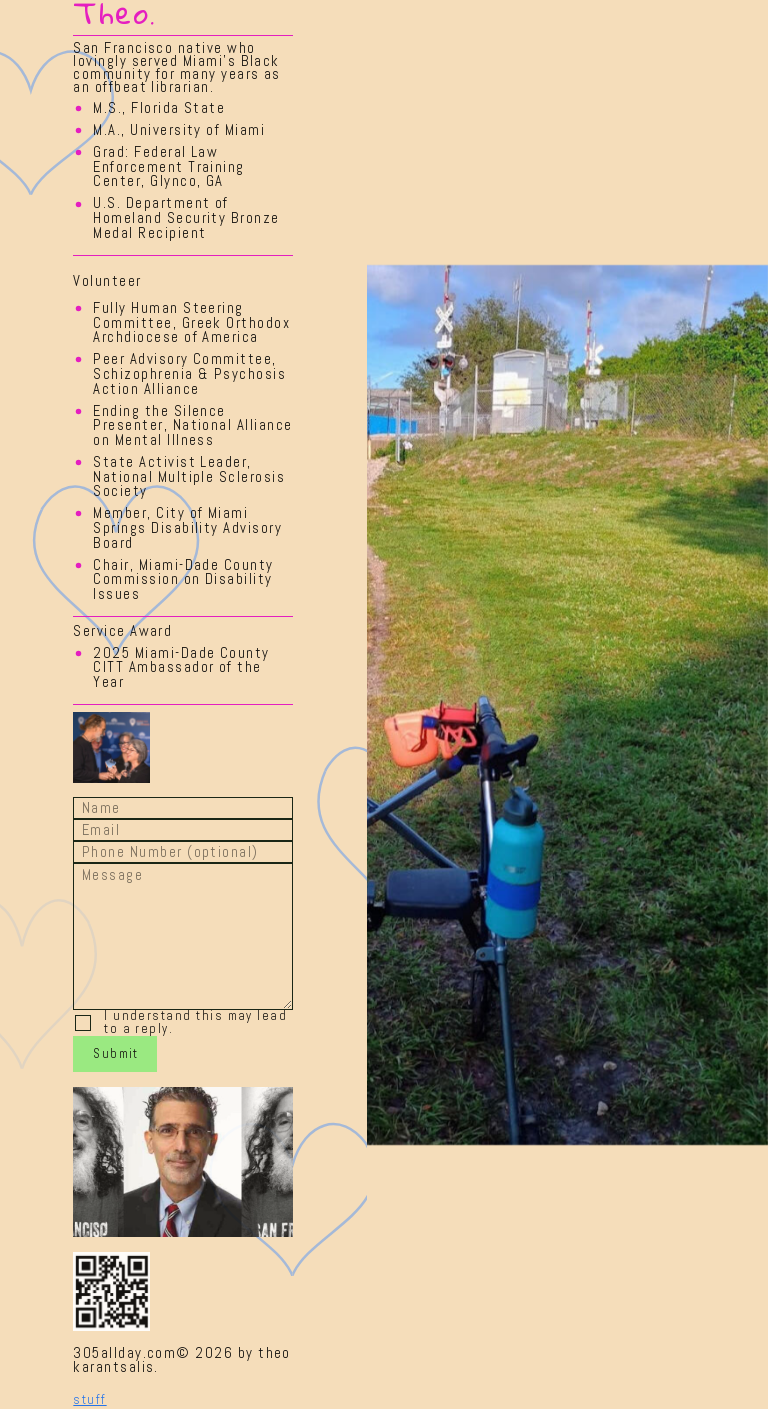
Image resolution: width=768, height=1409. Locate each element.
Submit (116, 1053)
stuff (89, 1399)
